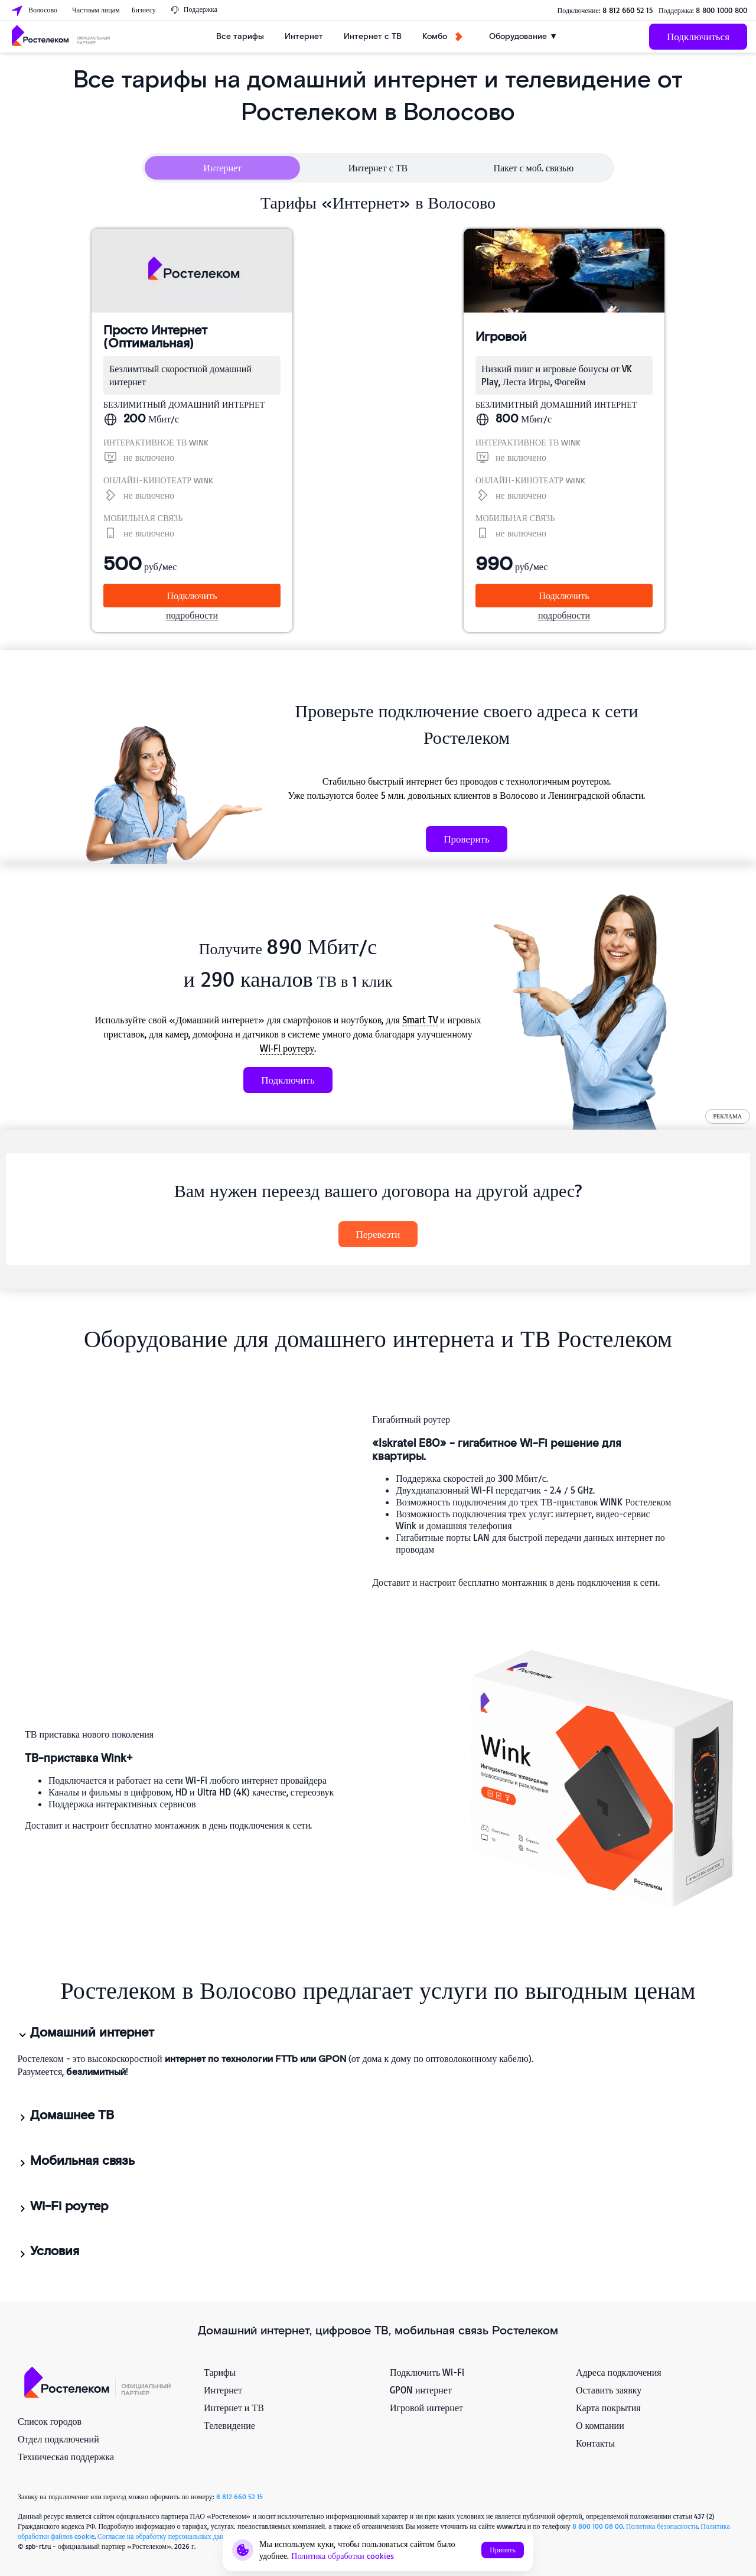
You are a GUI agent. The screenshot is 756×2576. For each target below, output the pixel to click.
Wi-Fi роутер (62, 2207)
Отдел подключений (58, 2439)
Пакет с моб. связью (533, 168)
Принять (503, 2549)
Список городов (50, 2421)
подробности (192, 615)
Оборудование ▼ (523, 36)
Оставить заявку (608, 2390)
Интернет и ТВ (234, 2408)
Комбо (442, 36)
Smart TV (420, 1020)
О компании (600, 2425)
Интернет (304, 36)
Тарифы (220, 2372)
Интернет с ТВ (373, 36)
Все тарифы (240, 36)
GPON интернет (421, 2390)
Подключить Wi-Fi (427, 2372)
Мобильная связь (75, 2161)
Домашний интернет (85, 2033)
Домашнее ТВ (65, 2116)
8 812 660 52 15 (627, 10)
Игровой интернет (426, 2408)
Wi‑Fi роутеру (287, 1048)
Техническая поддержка (66, 2457)
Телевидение (229, 2425)
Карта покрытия (608, 2408)
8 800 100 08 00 (597, 2526)
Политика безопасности (662, 2526)
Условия (48, 2251)
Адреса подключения (619, 2372)
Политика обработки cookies (342, 2556)
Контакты (595, 2443)
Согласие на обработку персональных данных (166, 2536)
